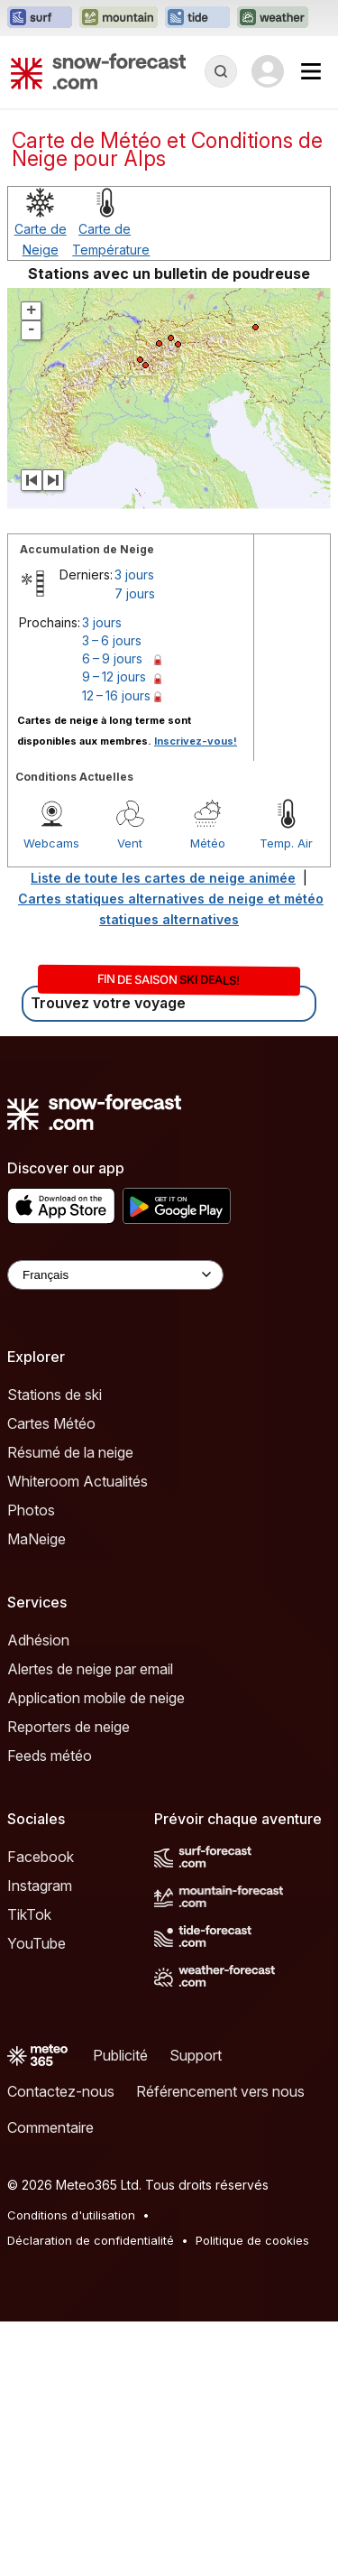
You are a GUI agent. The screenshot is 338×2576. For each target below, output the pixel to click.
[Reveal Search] (221, 71)
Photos (31, 1510)
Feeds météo (49, 1756)
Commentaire (50, 2127)
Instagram (39, 1885)
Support (195, 2055)
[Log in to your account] (267, 71)
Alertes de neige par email (90, 1669)
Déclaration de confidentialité (90, 2240)
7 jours (134, 593)
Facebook (40, 1857)
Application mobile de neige (96, 1698)
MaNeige (36, 1539)
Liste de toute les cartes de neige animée (163, 877)
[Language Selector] (115, 1275)
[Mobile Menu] (311, 71)
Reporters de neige (68, 1727)
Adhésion (38, 1640)
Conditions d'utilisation (71, 2215)
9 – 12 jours (114, 676)
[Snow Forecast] (98, 71)
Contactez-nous (60, 2091)
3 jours (134, 574)
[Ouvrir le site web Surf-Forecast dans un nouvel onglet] (39, 18)
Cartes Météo (51, 1423)
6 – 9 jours (112, 658)
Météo (207, 843)
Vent (129, 843)
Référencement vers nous (220, 2091)
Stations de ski (54, 1394)
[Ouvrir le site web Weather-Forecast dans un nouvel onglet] (272, 18)
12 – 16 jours (116, 695)
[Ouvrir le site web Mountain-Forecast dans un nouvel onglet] (118, 18)
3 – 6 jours (112, 640)
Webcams (51, 843)
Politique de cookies (252, 2240)
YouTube (36, 1943)
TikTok (29, 1914)
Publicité (120, 2055)
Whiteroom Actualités (77, 1481)
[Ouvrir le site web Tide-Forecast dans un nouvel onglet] (197, 18)
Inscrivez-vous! (195, 741)
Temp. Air (286, 843)
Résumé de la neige (70, 1452)
